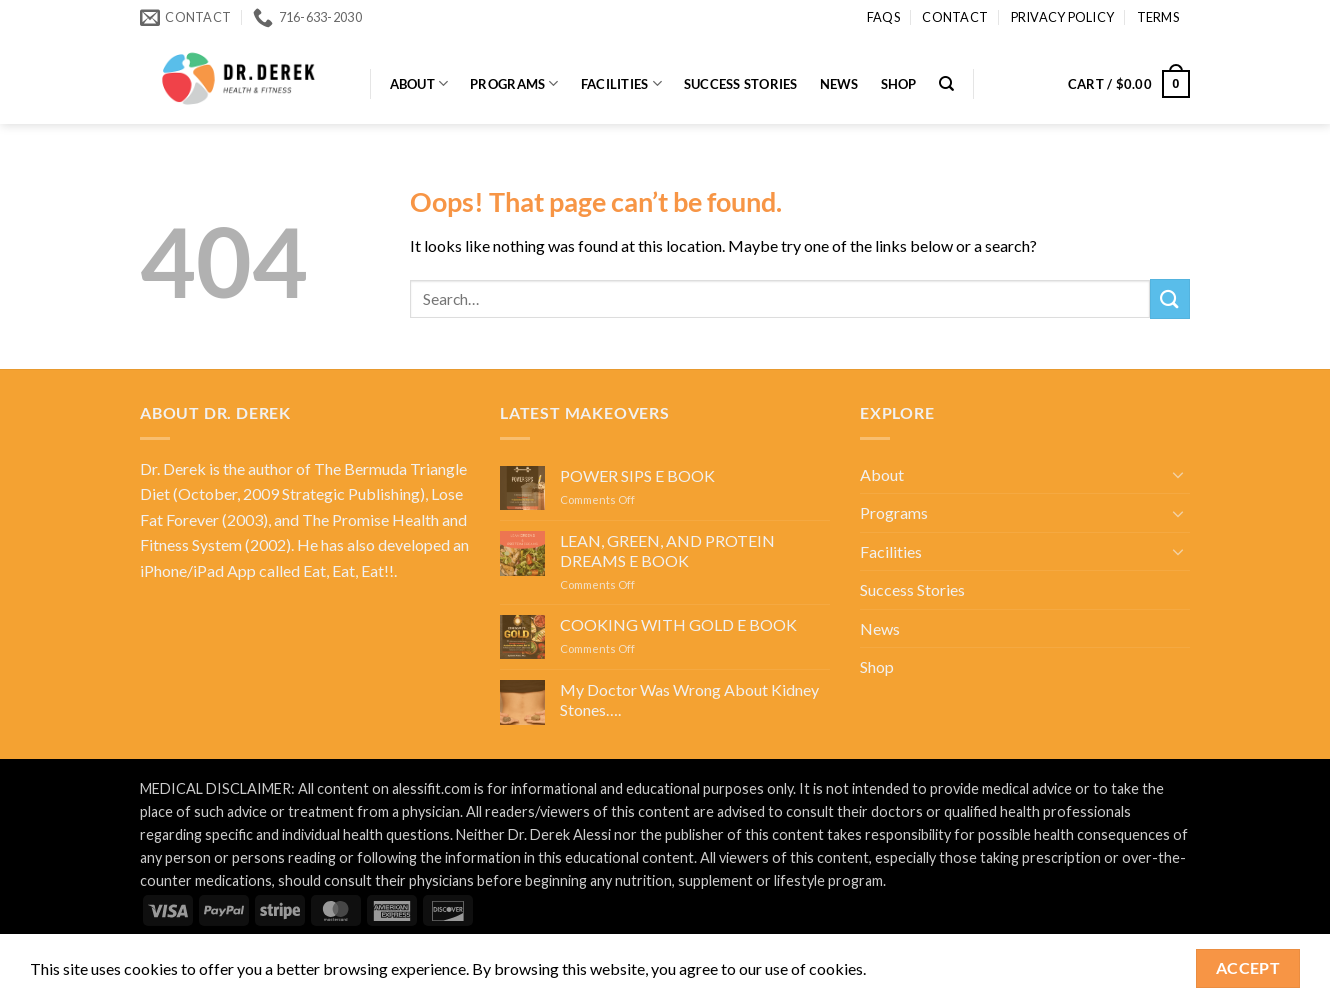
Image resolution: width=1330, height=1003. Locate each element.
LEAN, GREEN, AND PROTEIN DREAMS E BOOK (667, 550)
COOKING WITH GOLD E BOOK (678, 624)
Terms (1158, 17)
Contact (955, 17)
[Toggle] (1178, 474)
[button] (1129, 84)
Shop (899, 84)
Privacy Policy (1063, 17)
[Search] (946, 84)
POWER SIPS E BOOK (637, 475)
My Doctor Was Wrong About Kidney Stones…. (689, 699)
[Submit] (1170, 298)
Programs (514, 83)
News (839, 84)
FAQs (883, 17)
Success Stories (741, 84)
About (419, 83)
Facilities (621, 83)
